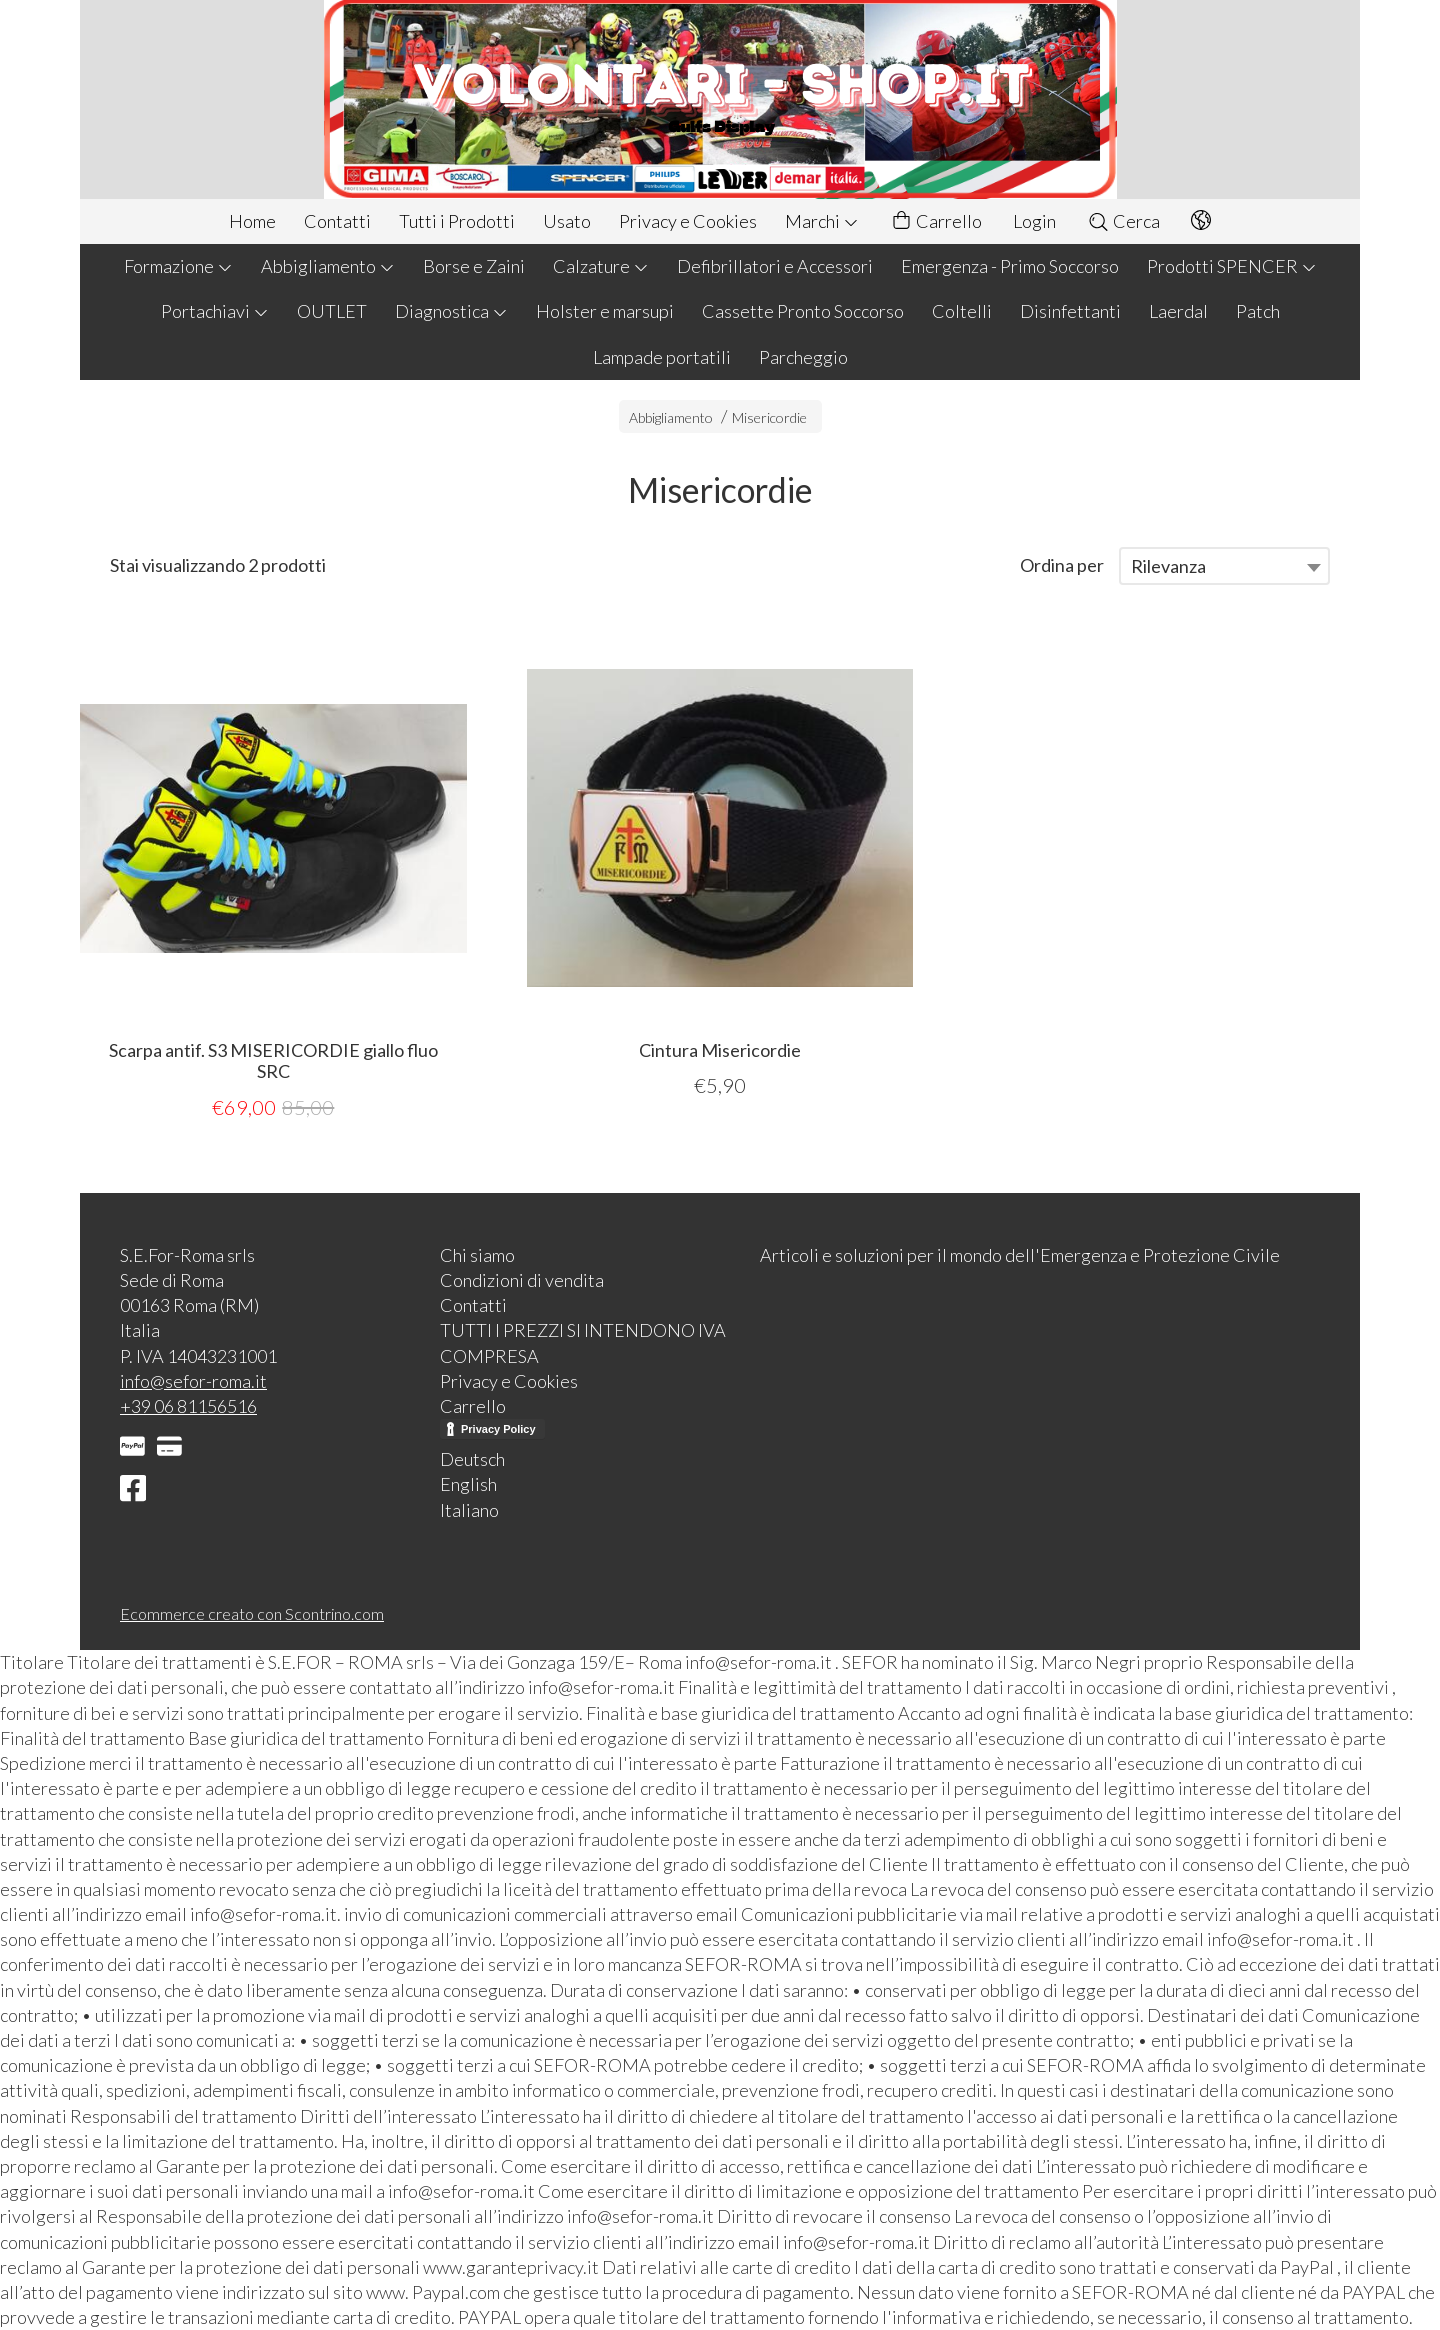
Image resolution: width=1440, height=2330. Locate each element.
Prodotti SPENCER (1232, 266)
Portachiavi (215, 311)
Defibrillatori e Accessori (775, 266)
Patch (1258, 311)
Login (1034, 221)
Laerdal (1178, 311)
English (468, 1484)
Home (252, 221)
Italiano (469, 1510)
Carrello (936, 221)
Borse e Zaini (474, 266)
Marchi (822, 221)
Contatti (337, 221)
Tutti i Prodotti (457, 221)
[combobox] (1224, 566)
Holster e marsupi (605, 311)
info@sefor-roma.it (193, 1381)
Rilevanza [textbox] (1168, 566)
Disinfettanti (1070, 311)
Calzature (601, 266)
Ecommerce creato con (252, 1613)
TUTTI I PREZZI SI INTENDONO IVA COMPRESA (583, 1342)
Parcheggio (803, 357)
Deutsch (472, 1459)
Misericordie (769, 417)
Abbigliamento (328, 266)
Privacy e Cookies (688, 221)
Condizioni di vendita (522, 1280)
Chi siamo (477, 1255)
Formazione (178, 266)
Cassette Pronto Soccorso (803, 311)
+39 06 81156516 (188, 1406)
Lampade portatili (662, 357)
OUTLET (332, 311)
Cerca (1123, 221)
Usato (567, 221)
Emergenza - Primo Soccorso (1010, 266)
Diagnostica (451, 311)
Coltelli (962, 311)
